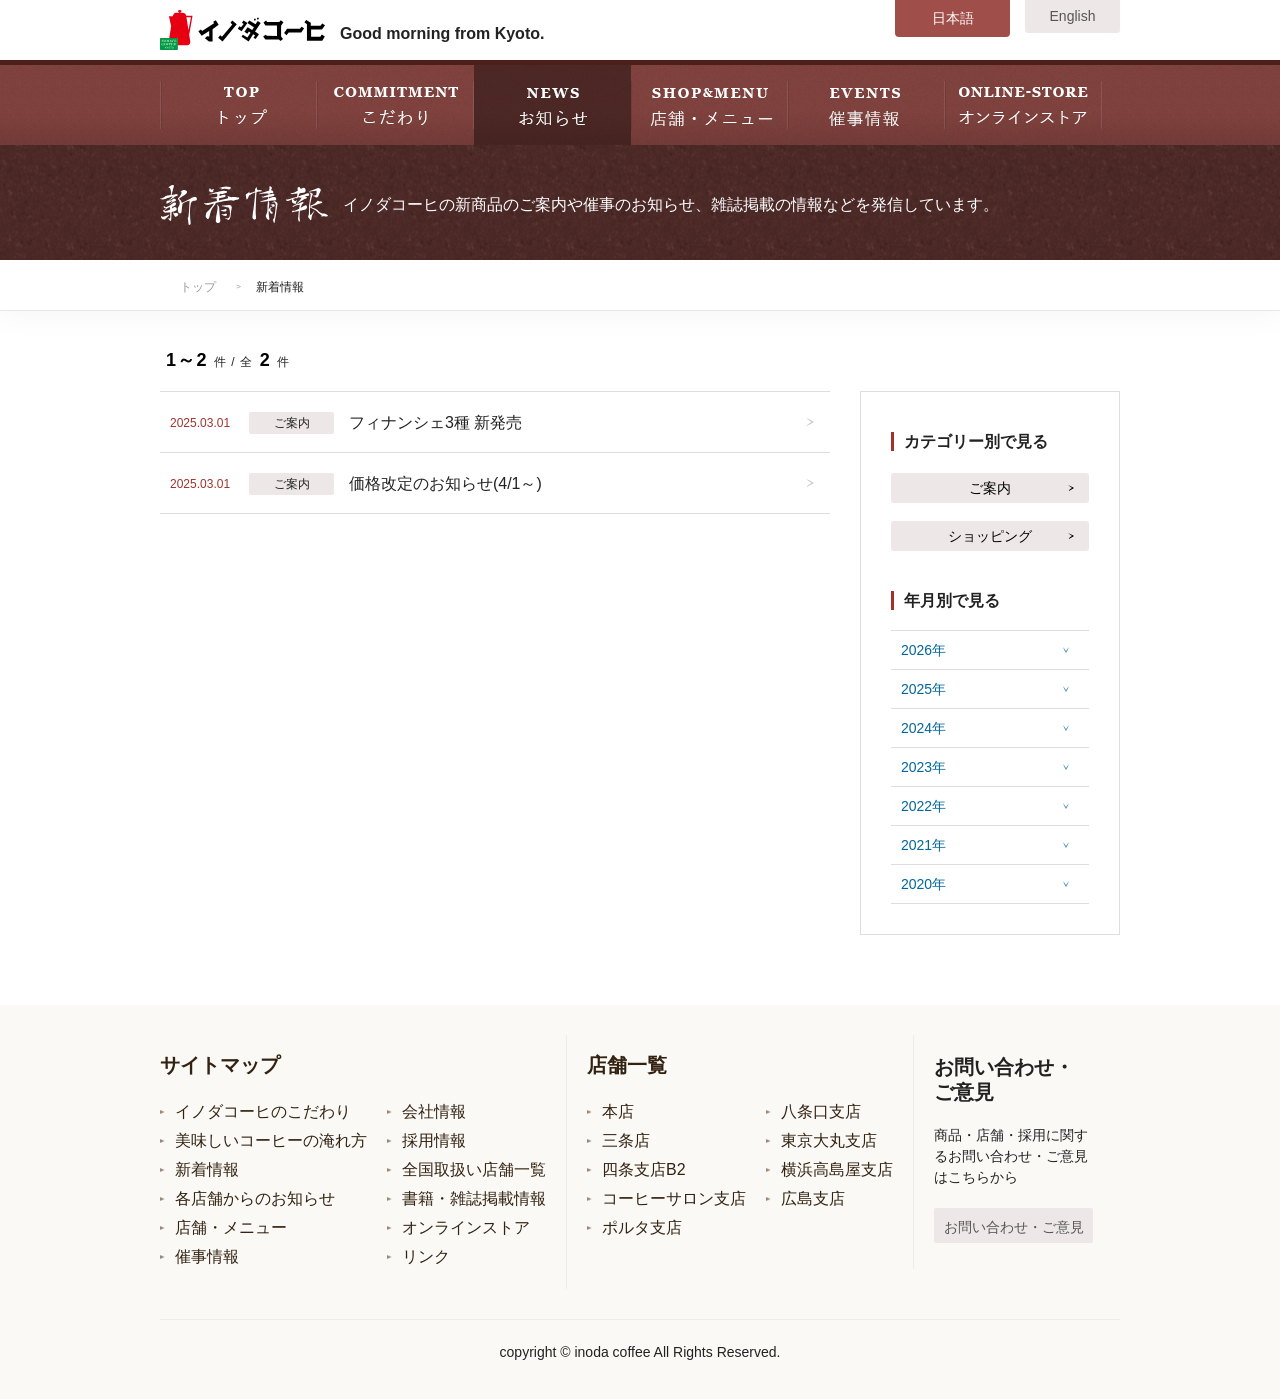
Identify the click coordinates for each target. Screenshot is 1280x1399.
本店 (618, 1111)
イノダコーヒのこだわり (263, 1111)
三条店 (626, 1140)
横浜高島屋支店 (837, 1169)
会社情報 (434, 1111)
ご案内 (990, 488)
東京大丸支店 (829, 1140)
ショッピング (990, 536)
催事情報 (207, 1256)
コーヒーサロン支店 (674, 1198)
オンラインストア (466, 1227)
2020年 (923, 884)
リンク (426, 1256)
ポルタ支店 (642, 1227)
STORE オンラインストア (1023, 102)
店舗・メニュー (231, 1227)
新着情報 (207, 1169)
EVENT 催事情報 (866, 102)
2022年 (923, 806)
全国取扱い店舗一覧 (474, 1169)
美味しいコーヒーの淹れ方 (271, 1140)
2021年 (923, 845)
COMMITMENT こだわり (395, 102)
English (1073, 16)
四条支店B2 (644, 1169)
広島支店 (813, 1198)
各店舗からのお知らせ (255, 1198)
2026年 (923, 650)
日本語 (953, 18)
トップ (198, 287)
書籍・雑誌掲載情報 (474, 1198)
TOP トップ (238, 102)
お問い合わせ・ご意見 (1014, 1227)
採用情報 (434, 1140)
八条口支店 (821, 1111)
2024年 (923, 728)
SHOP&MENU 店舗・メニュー (709, 102)
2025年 (923, 689)
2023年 (923, 767)
